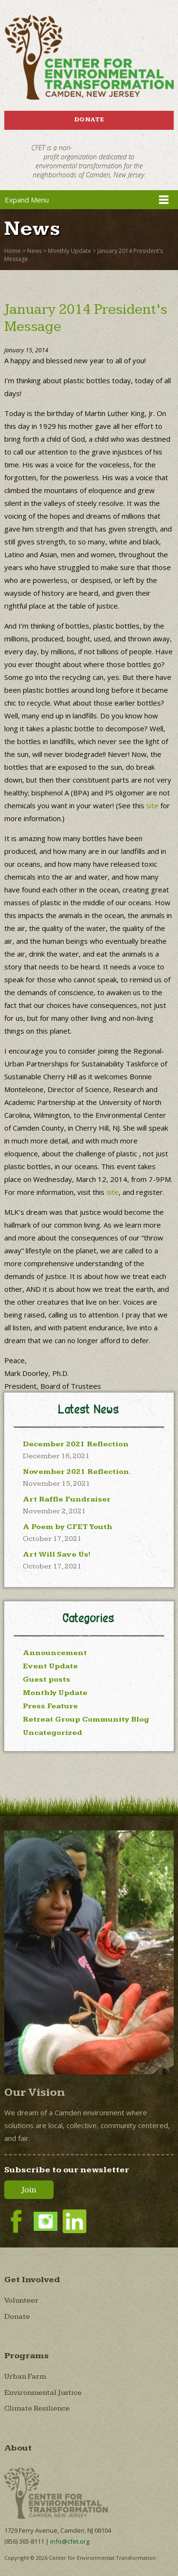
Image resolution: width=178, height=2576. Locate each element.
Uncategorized (52, 1732)
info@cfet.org (69, 2541)
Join (29, 2190)
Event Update (50, 1666)
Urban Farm (25, 2376)
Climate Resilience (37, 2408)
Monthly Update (69, 251)
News (34, 251)
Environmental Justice (43, 2392)
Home (12, 251)
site (152, 805)
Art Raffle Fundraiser (67, 1499)
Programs (26, 2356)
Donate (89, 119)
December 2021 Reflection (76, 1444)
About (18, 2448)
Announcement (55, 1652)
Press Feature (50, 1706)
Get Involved (32, 2280)
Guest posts (46, 1679)
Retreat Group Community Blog (86, 1719)
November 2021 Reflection (76, 1471)
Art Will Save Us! (57, 1554)
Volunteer (21, 2300)
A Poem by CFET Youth (67, 1526)
